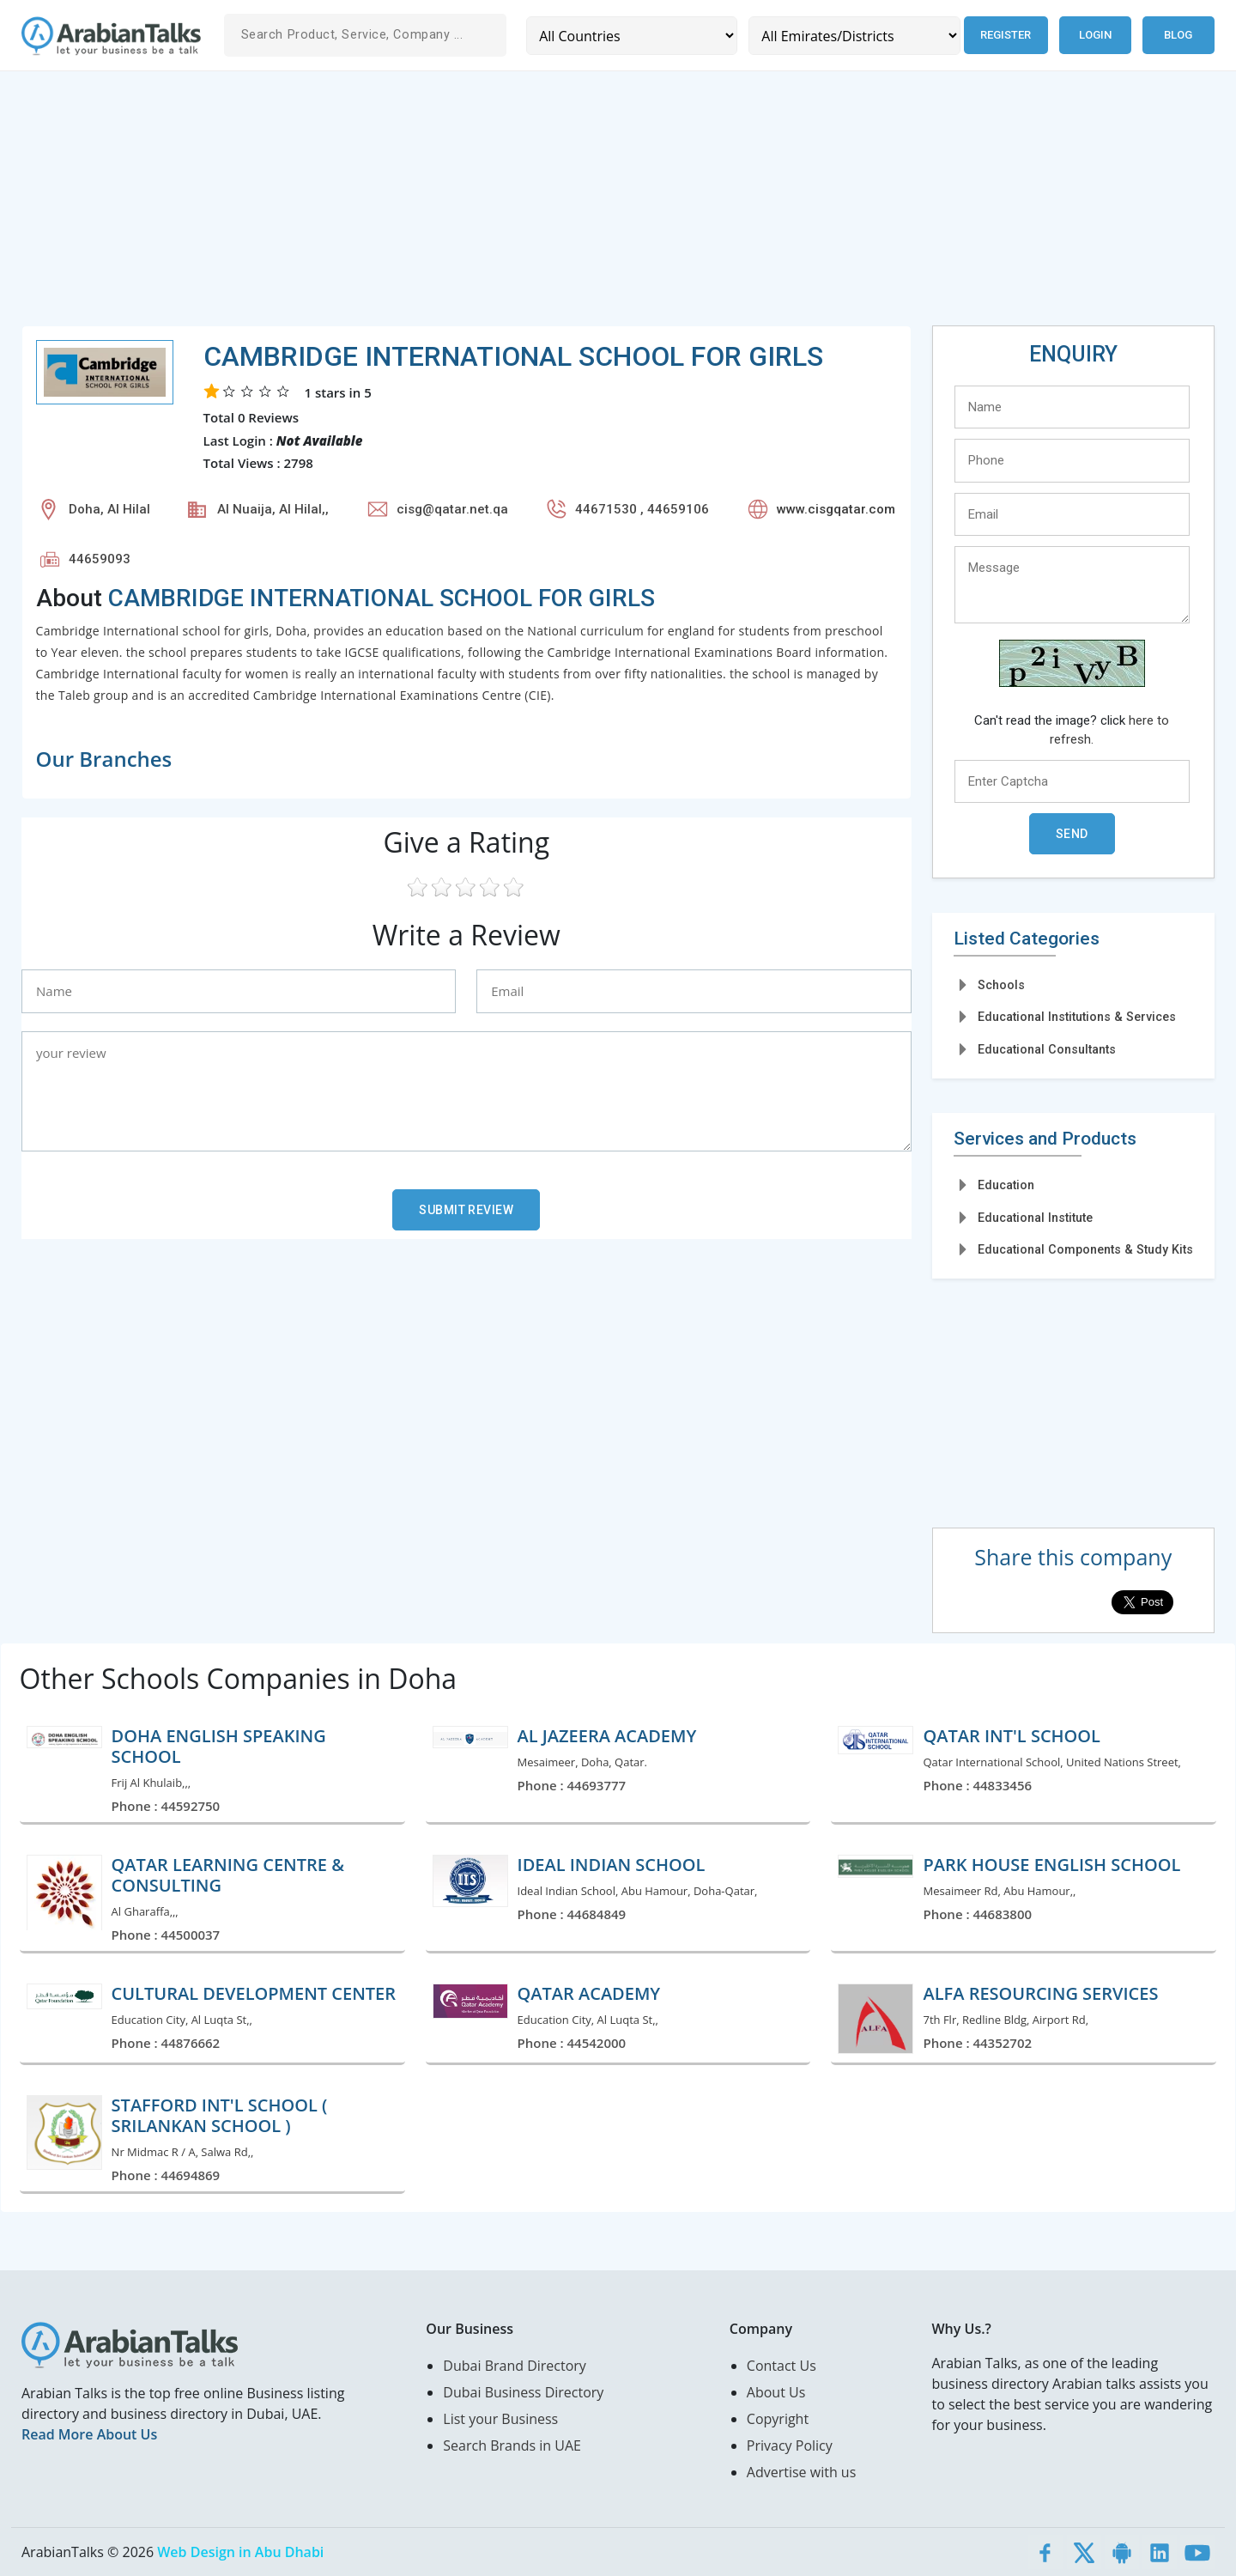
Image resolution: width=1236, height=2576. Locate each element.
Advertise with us (801, 2472)
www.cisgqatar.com (836, 509)
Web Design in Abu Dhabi (240, 2552)
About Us (776, 2392)
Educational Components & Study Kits (1085, 1249)
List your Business (500, 2418)
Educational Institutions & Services (1077, 1017)
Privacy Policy (790, 2445)
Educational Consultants (1047, 1049)
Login (1095, 34)
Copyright (778, 2418)
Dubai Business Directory (523, 2392)
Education (1006, 1185)
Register (1005, 34)
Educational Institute (1035, 1217)
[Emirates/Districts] (854, 35)
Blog (1178, 34)
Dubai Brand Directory (514, 2365)
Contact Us (781, 2365)
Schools (1001, 985)
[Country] (631, 35)
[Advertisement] (536, 205)
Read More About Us (89, 2434)
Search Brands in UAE (512, 2445)
